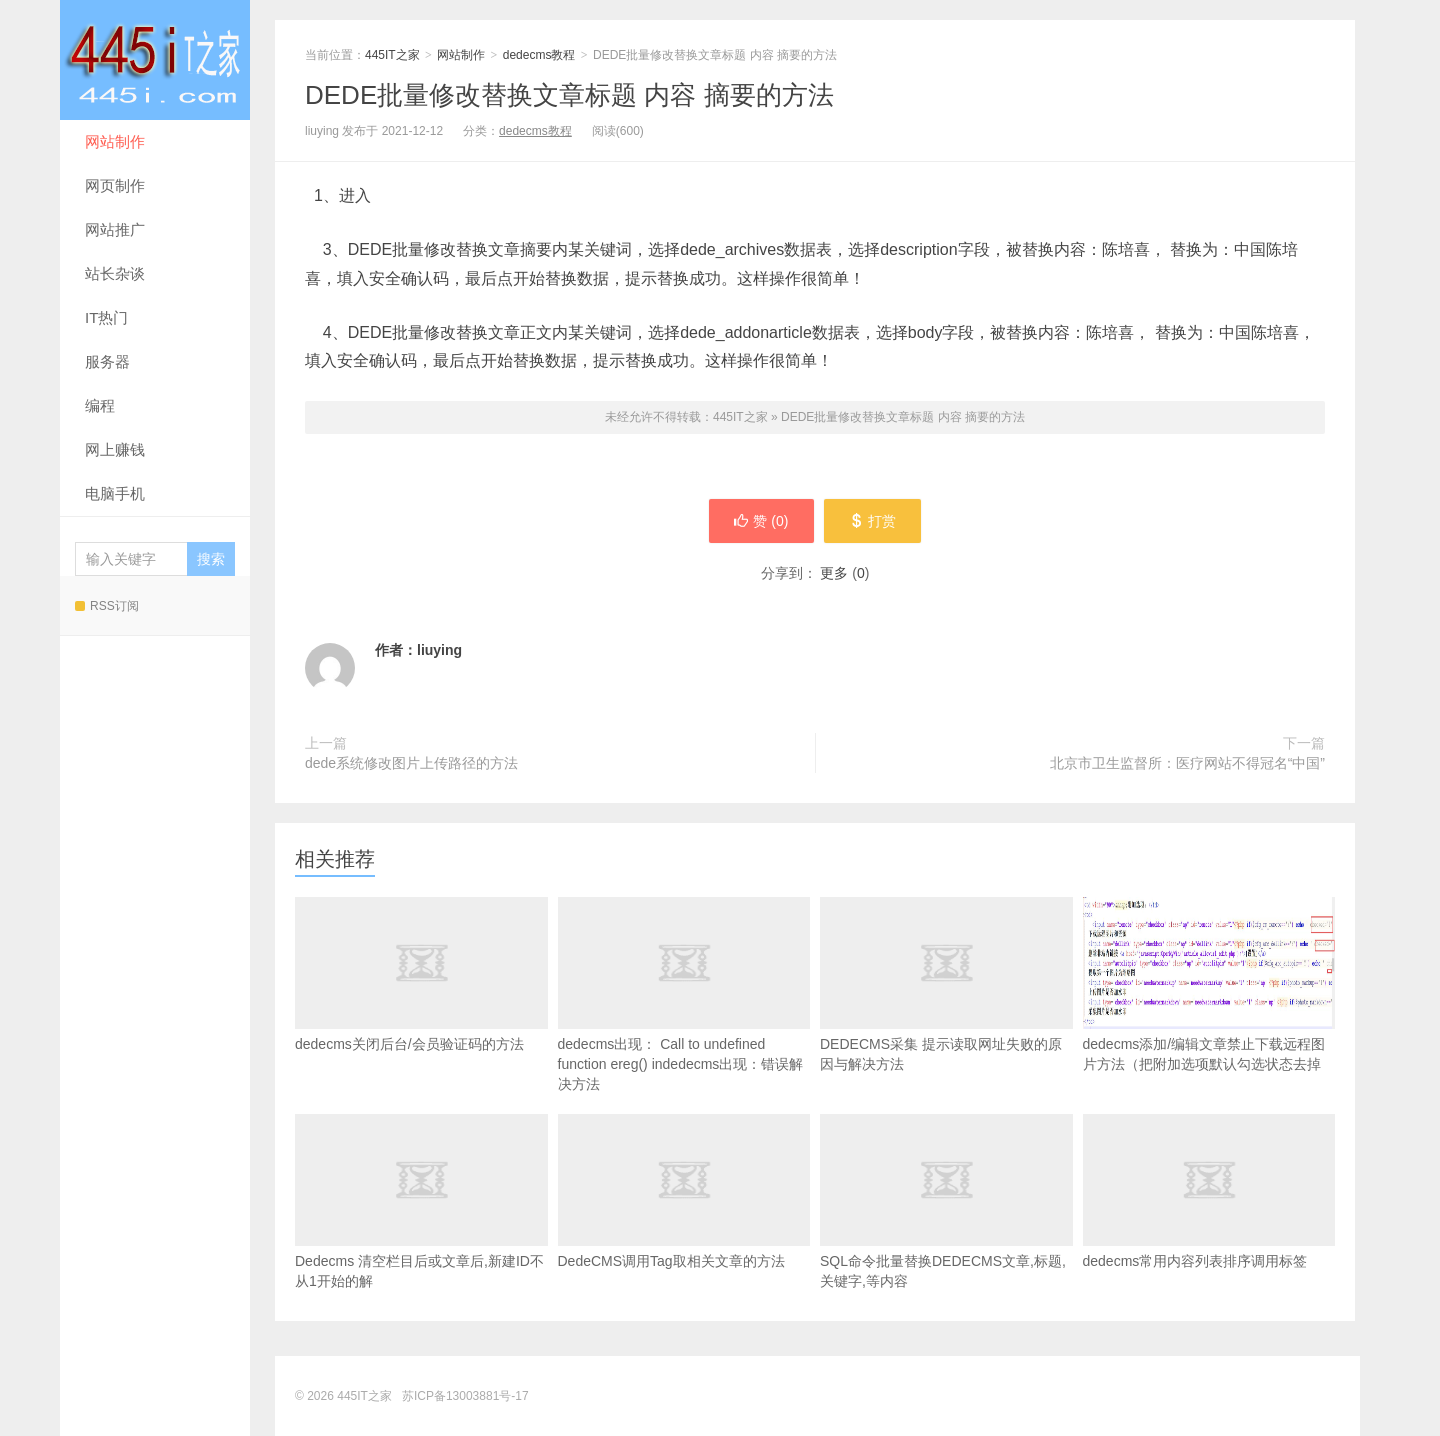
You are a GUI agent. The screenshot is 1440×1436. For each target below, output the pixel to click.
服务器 (107, 361)
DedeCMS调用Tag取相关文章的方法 (684, 1221)
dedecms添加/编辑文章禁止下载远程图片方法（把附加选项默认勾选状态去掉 (1209, 984)
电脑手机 (115, 493)
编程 (100, 405)
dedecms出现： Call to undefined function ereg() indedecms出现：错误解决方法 (684, 1024)
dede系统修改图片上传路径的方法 (411, 763)
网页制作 (115, 185)
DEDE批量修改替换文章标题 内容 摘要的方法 (569, 95)
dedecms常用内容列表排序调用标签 (1209, 1221)
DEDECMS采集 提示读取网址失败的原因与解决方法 (946, 1014)
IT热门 (106, 317)
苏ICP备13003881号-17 (465, 1396)
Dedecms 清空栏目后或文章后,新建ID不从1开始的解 (421, 1231)
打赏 (872, 521)
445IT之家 (155, 60)
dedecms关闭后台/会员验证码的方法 (421, 1004)
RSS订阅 (107, 606)
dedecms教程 (539, 55)
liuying (439, 650)
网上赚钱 (115, 449)
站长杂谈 (115, 273)
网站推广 (115, 229)
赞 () (761, 521)
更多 (834, 573)
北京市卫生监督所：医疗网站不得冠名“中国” (1187, 763)
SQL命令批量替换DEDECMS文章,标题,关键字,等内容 (946, 1231)
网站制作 (115, 141)
